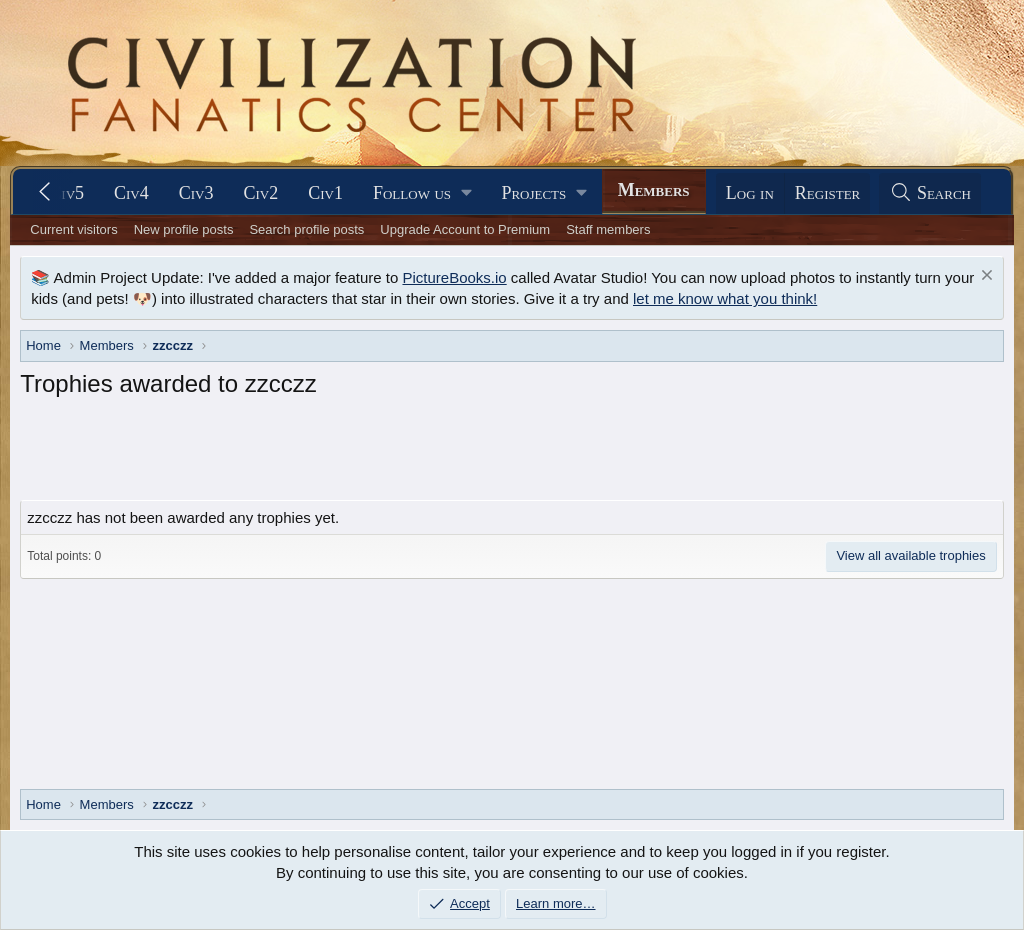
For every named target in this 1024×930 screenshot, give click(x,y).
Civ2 (261, 193)
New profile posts (184, 229)
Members (654, 190)
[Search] (930, 193)
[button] (422, 193)
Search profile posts (306, 229)
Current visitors (73, 229)
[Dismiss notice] (984, 277)
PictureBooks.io (454, 277)
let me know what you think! (725, 298)
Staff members (608, 229)
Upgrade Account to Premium (465, 229)
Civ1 (325, 193)
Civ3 (196, 193)
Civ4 (131, 193)
